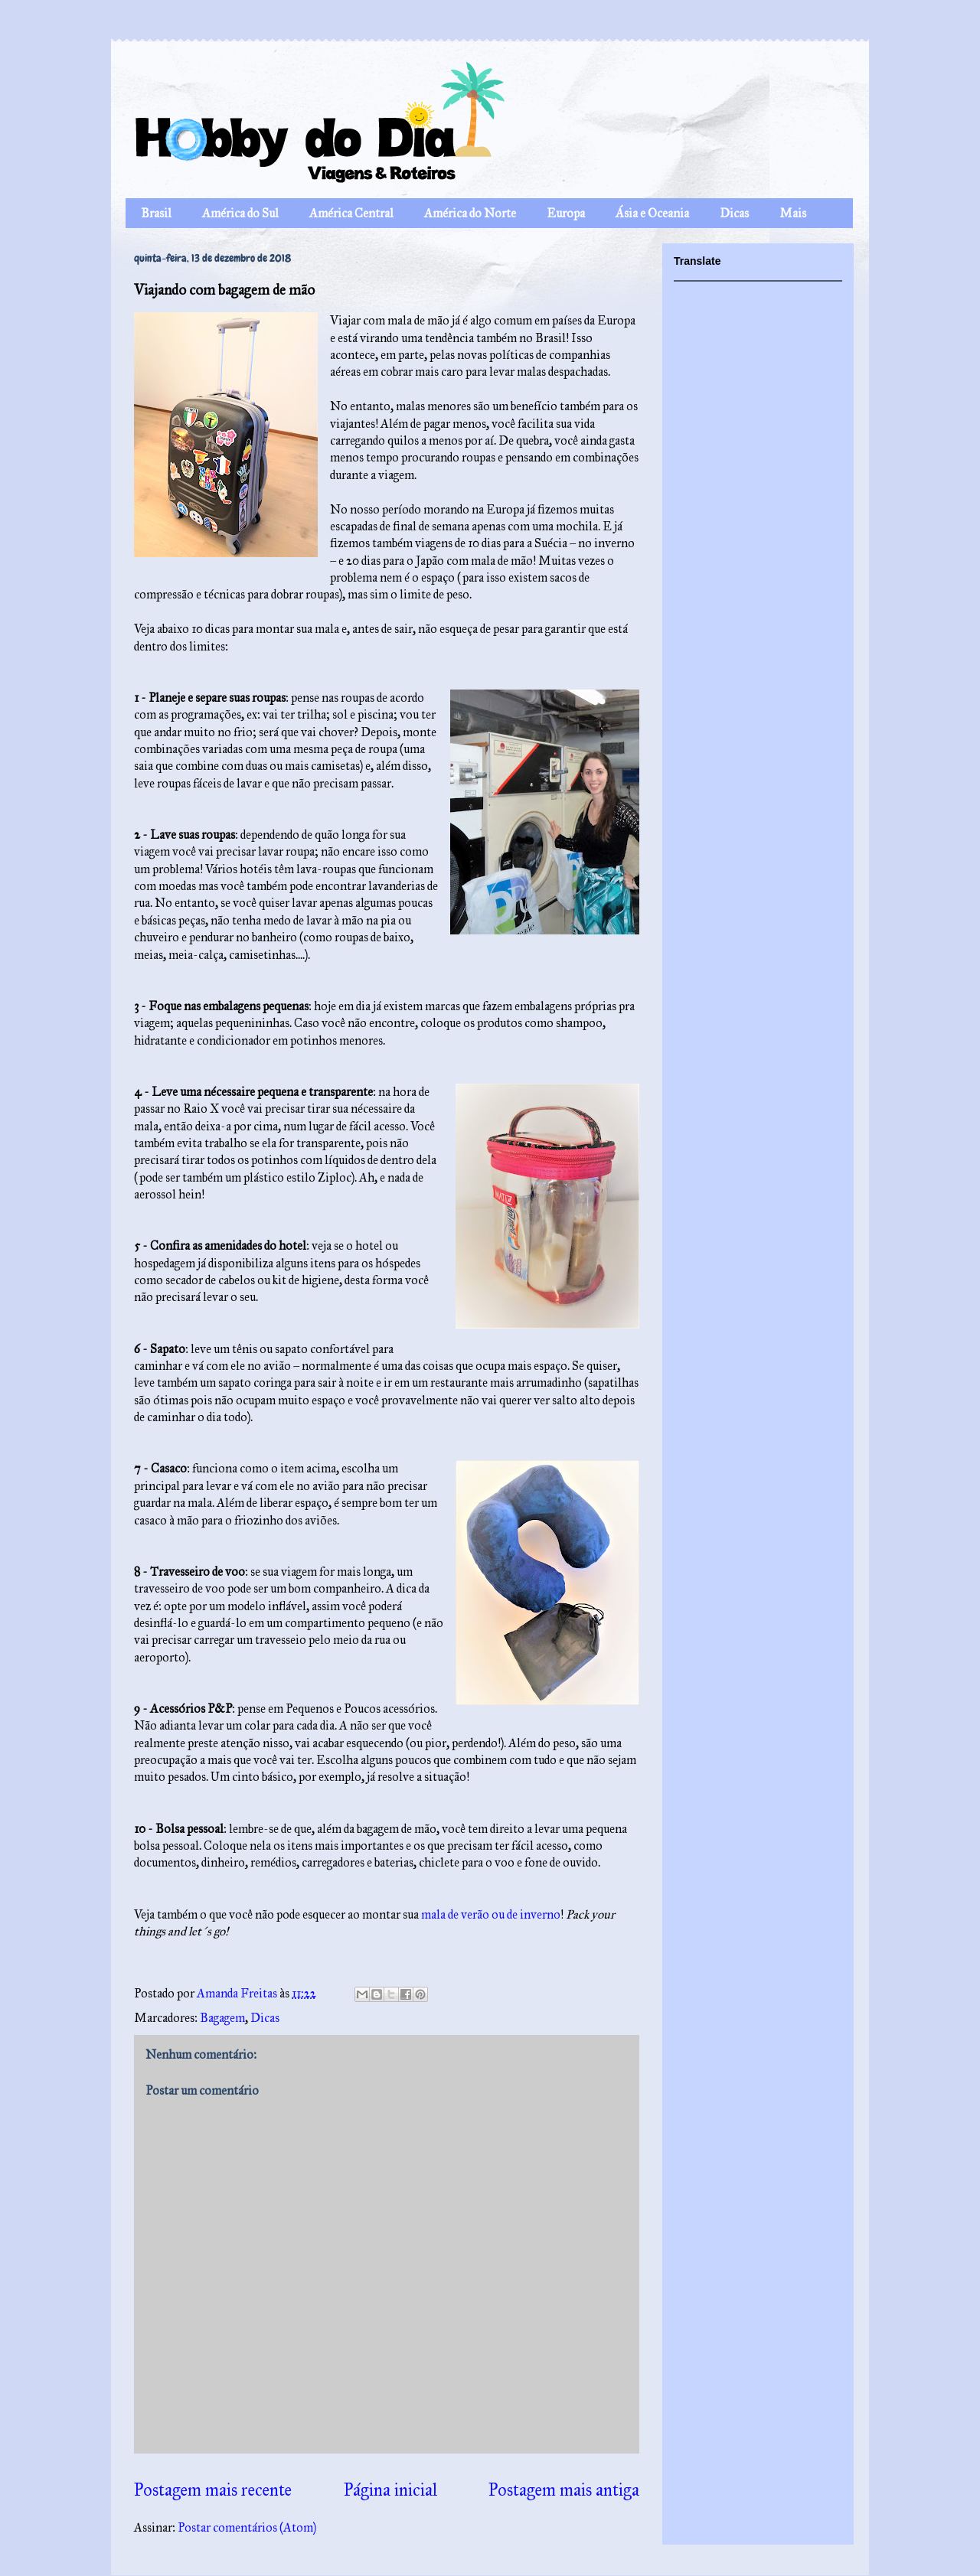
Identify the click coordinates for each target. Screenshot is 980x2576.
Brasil (156, 213)
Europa (566, 213)
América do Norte (470, 213)
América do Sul (240, 213)
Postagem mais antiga (563, 2490)
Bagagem (222, 2017)
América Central (351, 213)
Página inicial (390, 2490)
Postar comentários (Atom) (247, 2527)
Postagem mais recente (213, 2490)
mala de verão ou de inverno (490, 1914)
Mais (792, 213)
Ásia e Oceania (652, 213)
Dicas (734, 213)
